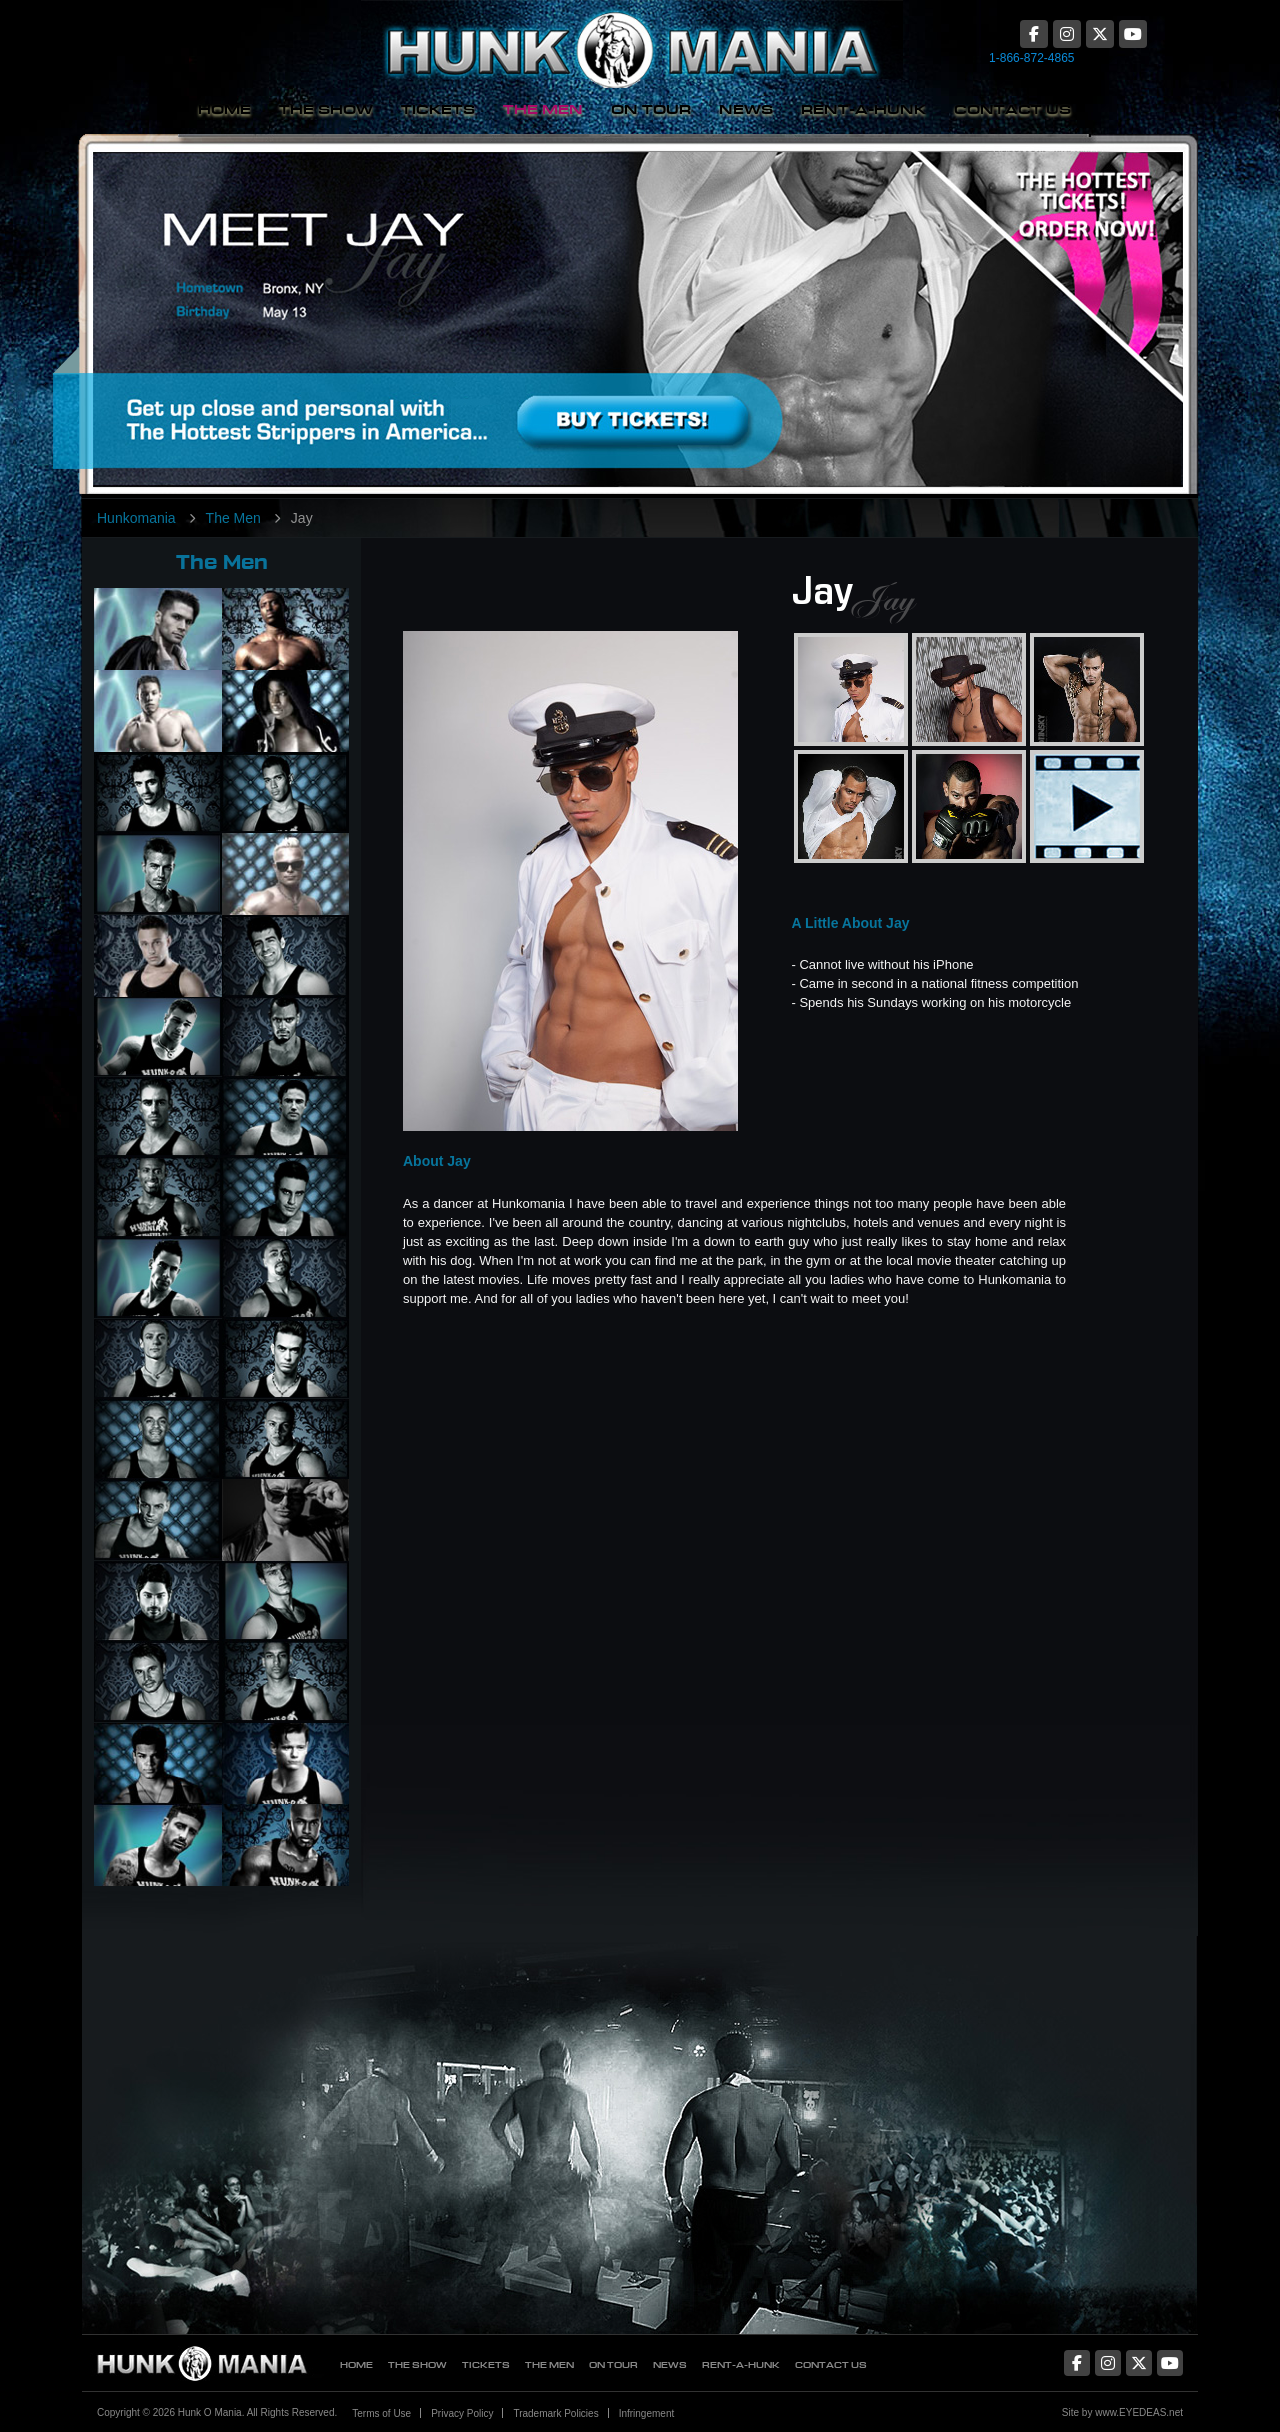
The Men (543, 109)
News (746, 109)
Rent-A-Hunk (863, 109)
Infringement (647, 2413)
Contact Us (1012, 109)
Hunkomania (136, 518)
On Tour (651, 109)
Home (224, 109)
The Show (326, 109)
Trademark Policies (555, 2413)
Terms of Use (381, 2413)
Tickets (438, 109)
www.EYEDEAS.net (1139, 2412)
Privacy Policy (462, 2413)
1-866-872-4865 (1031, 58)
